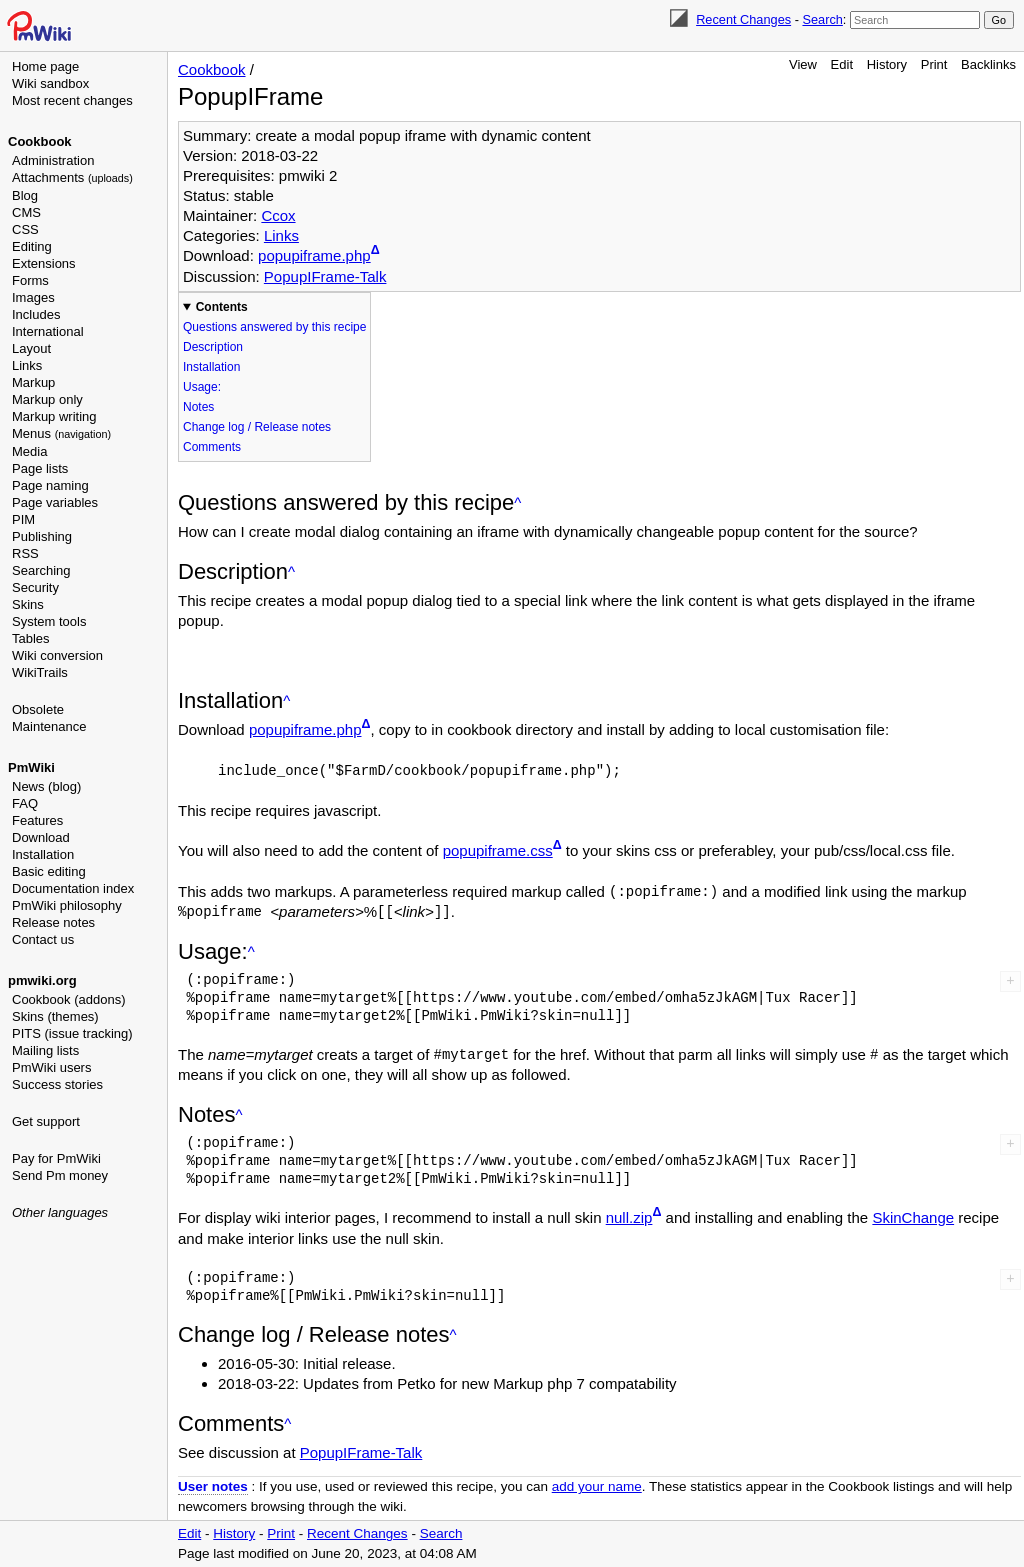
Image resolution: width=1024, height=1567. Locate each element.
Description (213, 347)
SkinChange (913, 1217)
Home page (45, 66)
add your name (597, 1486)
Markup (33, 382)
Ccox (278, 215)
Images (33, 297)
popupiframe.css (498, 850)
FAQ (25, 803)
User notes (213, 1486)
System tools (49, 621)
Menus (61, 433)
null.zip (629, 1217)
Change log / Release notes (257, 427)
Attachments (72, 177)
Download (41, 837)
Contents (222, 307)
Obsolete (38, 709)
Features (37, 820)
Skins (28, 604)
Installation (43, 854)
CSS (25, 229)
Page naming (50, 485)
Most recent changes (72, 100)
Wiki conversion (57, 655)
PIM (23, 519)
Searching (41, 570)
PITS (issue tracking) (72, 1033)
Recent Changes (743, 19)
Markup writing (54, 416)
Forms (30, 280)
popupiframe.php (314, 255)
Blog (25, 195)
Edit (842, 64)
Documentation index (73, 888)
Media (29, 451)
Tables (31, 638)
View (803, 64)
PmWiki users (51, 1067)
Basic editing (49, 871)
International (48, 331)
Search (822, 19)
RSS (25, 553)
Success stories (57, 1084)
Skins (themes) (55, 1016)
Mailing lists (45, 1050)
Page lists (40, 468)
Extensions (44, 263)
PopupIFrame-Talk (325, 276)
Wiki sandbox (50, 83)
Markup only (47, 399)
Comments (212, 447)
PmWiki (31, 767)
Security (35, 587)
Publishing (42, 536)
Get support (46, 1121)
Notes (198, 407)
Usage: (202, 387)
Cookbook (40, 141)
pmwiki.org (42, 980)
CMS (26, 212)
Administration (53, 160)
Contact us (43, 939)
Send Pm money (60, 1175)
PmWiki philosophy (67, 905)
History (887, 64)
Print (934, 64)
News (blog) (46, 786)
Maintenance (49, 726)
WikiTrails (40, 672)
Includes (36, 314)
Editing (32, 246)
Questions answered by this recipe (274, 327)
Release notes (53, 922)
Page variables (55, 502)
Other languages (60, 1212)
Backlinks (988, 64)
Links (27, 365)
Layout (31, 348)
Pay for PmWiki (56, 1158)
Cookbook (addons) (68, 999)
